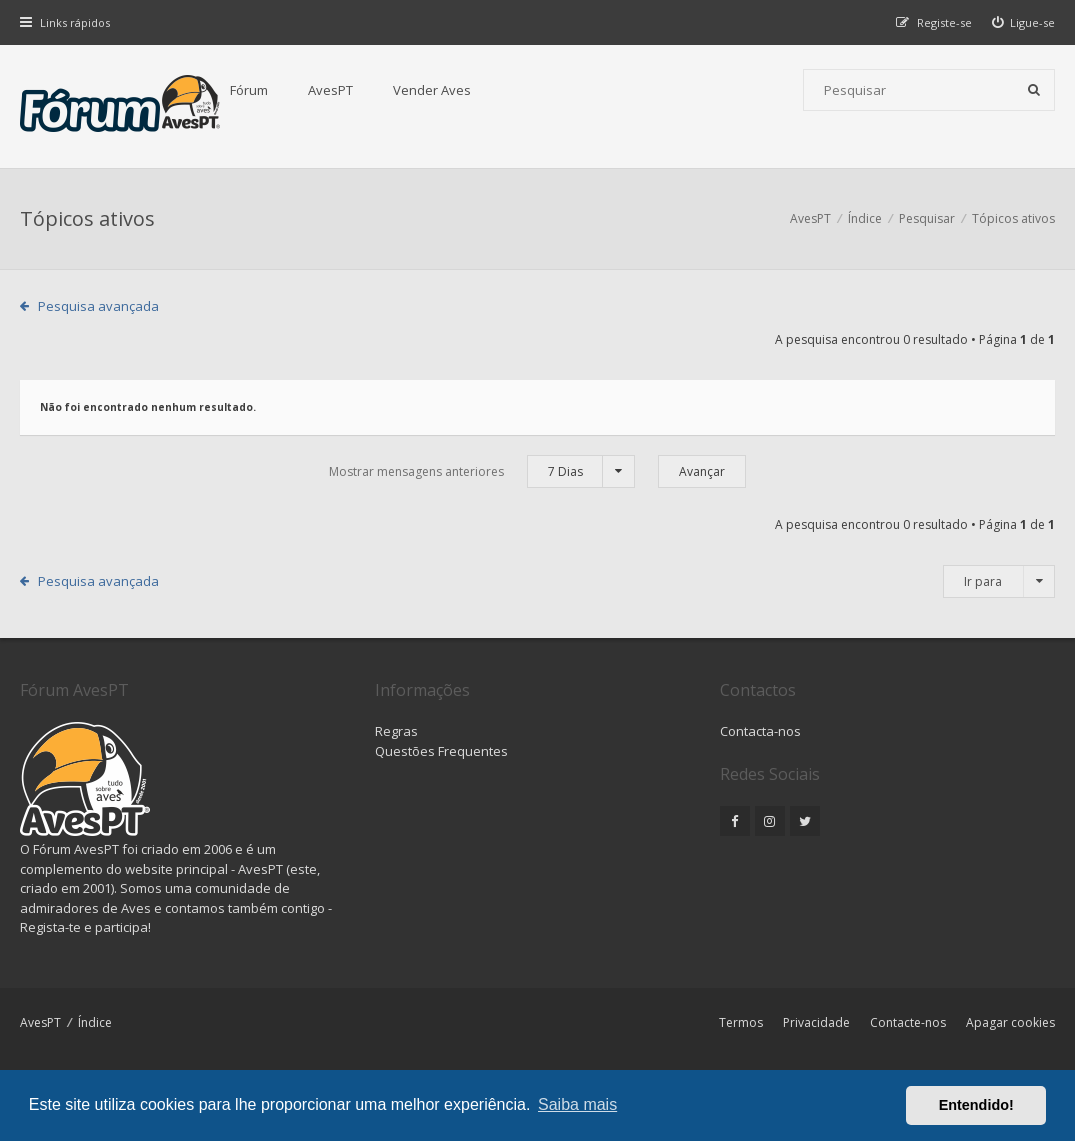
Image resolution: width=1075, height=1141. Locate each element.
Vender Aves (432, 90)
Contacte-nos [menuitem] (908, 1022)
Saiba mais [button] (577, 1104)
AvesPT (330, 90)
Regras (396, 731)
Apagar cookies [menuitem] (1010, 1022)
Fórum (249, 90)
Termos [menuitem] (741, 1022)
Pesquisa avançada (98, 306)
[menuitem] (1024, 22)
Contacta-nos (760, 731)
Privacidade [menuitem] (816, 1022)
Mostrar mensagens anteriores (482, 471)
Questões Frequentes (441, 751)
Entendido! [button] (976, 1105)
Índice (95, 1022)
